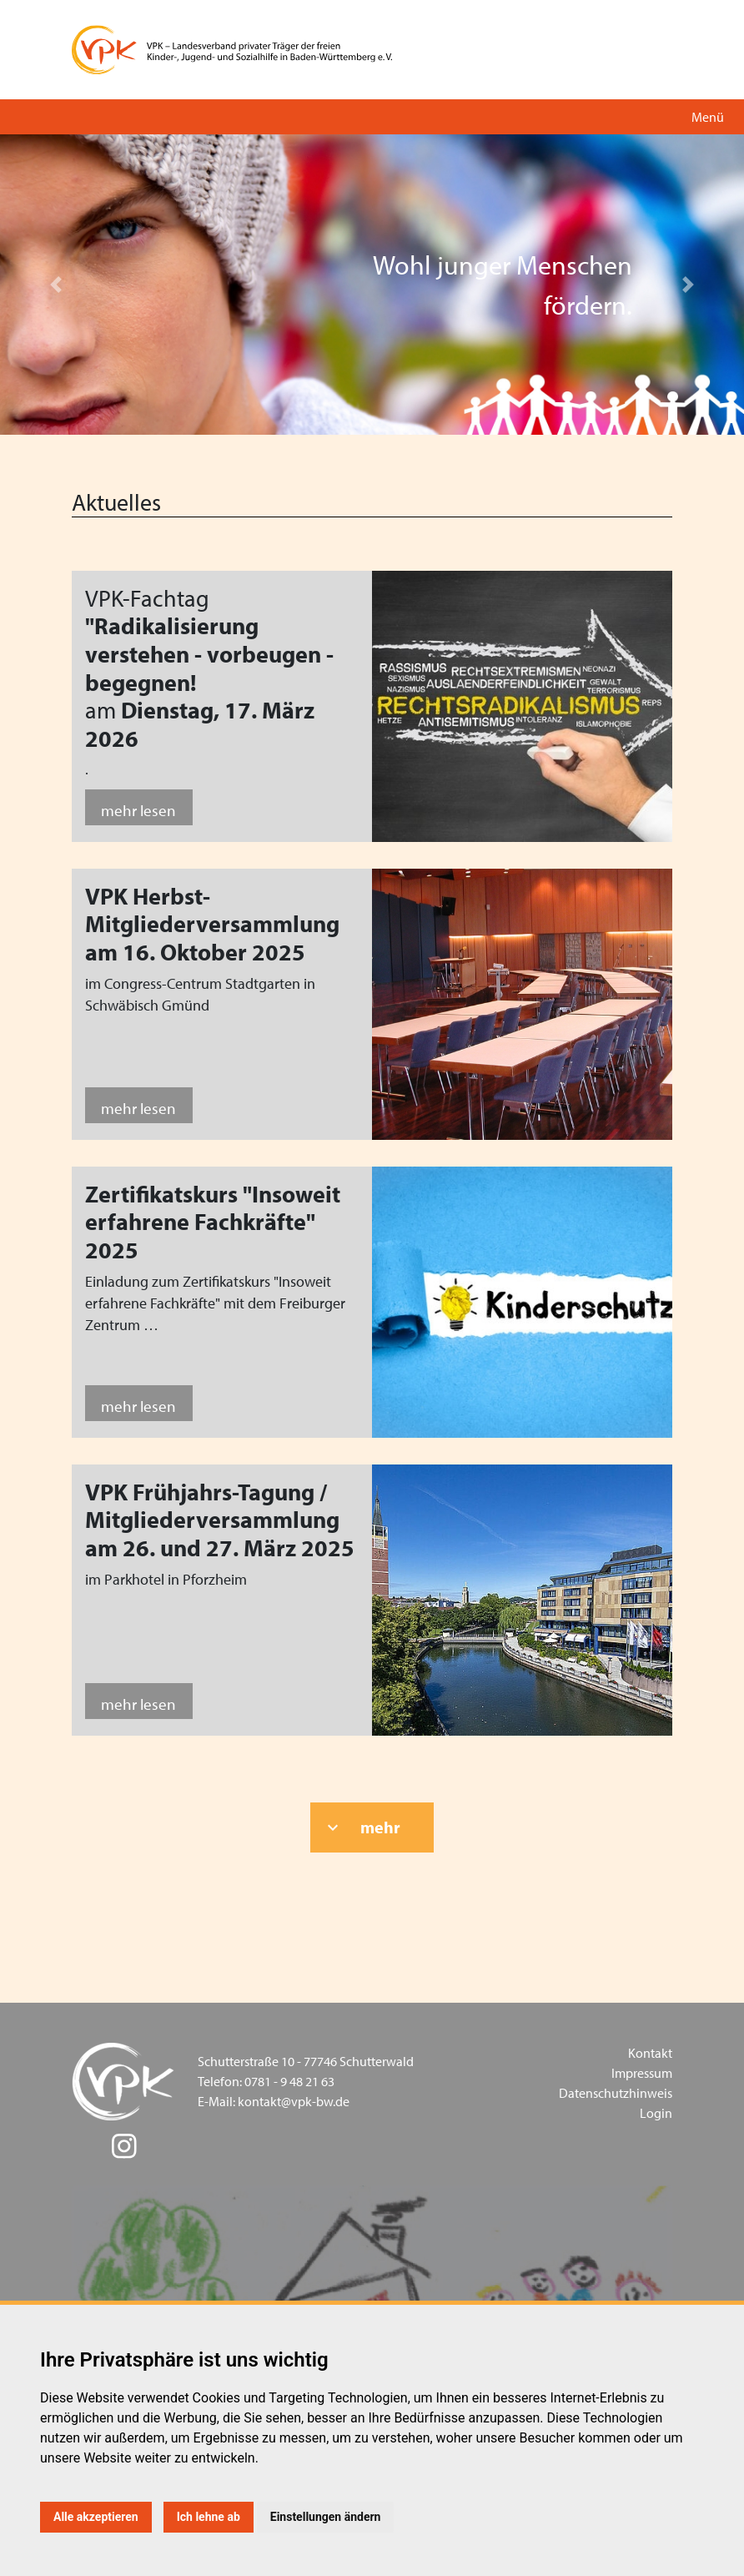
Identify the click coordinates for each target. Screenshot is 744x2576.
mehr (380, 1827)
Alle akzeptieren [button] (95, 2516)
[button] (56, 285)
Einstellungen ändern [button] (325, 2516)
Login (656, 2113)
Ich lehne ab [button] (208, 2516)
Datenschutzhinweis (615, 2092)
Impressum (641, 2072)
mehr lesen (138, 809)
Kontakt (650, 2052)
